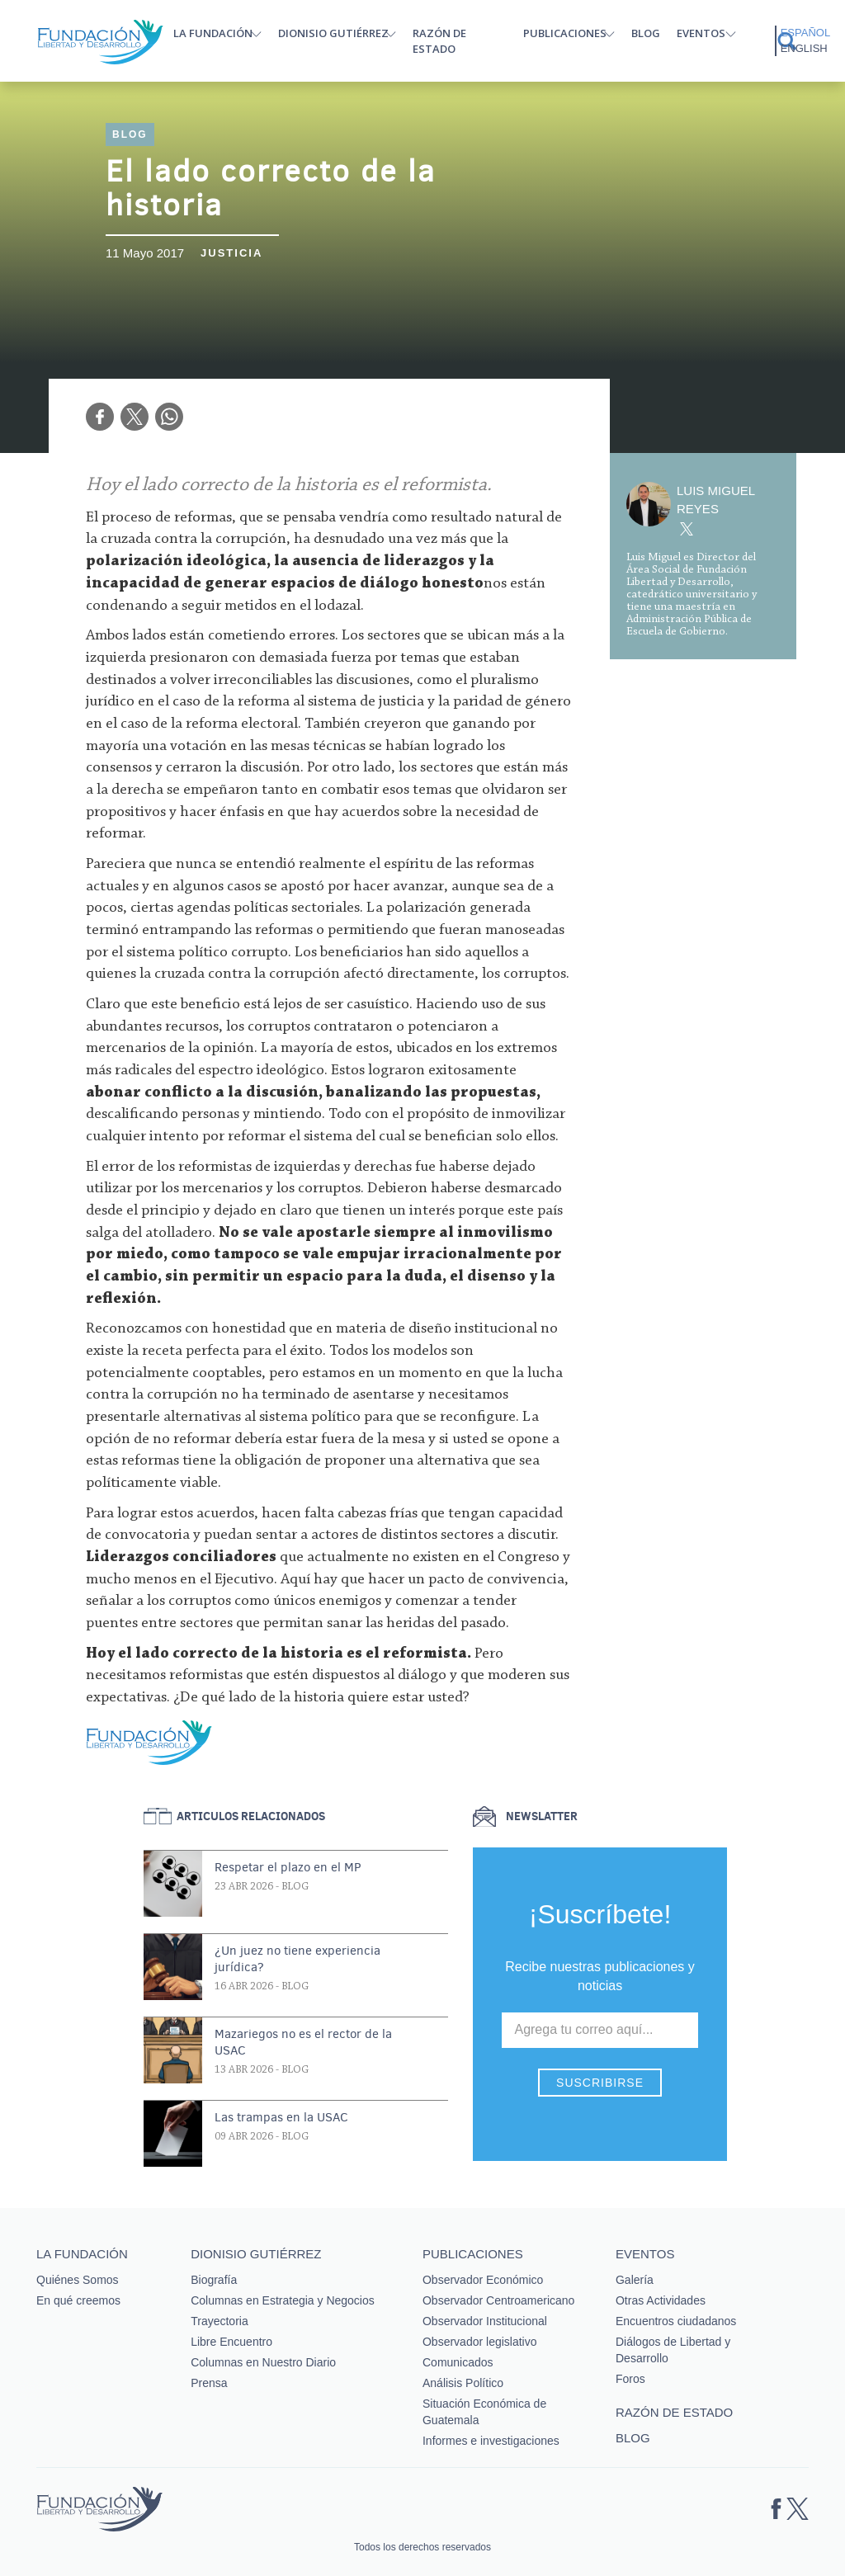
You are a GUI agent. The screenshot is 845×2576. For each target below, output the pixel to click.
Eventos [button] (701, 33)
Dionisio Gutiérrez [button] (333, 33)
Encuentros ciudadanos (676, 2321)
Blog (645, 33)
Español (805, 32)
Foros (630, 2378)
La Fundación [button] (213, 33)
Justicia (231, 253)
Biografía (214, 2279)
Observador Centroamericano (498, 2300)
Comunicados (457, 2362)
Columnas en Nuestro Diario (263, 2362)
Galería (635, 2279)
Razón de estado (439, 41)
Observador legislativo (479, 2341)
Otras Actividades (661, 2300)
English (804, 48)
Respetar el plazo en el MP (288, 1867)
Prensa (209, 2383)
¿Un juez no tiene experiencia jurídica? (297, 1958)
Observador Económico (482, 2279)
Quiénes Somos (77, 2279)
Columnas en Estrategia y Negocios (283, 2300)
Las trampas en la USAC (281, 2117)
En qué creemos (78, 2300)
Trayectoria (219, 2321)
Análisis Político (462, 2383)
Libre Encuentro (231, 2341)
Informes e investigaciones (490, 2440)
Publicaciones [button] (565, 33)
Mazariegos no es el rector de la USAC (303, 2042)
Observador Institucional (484, 2321)
